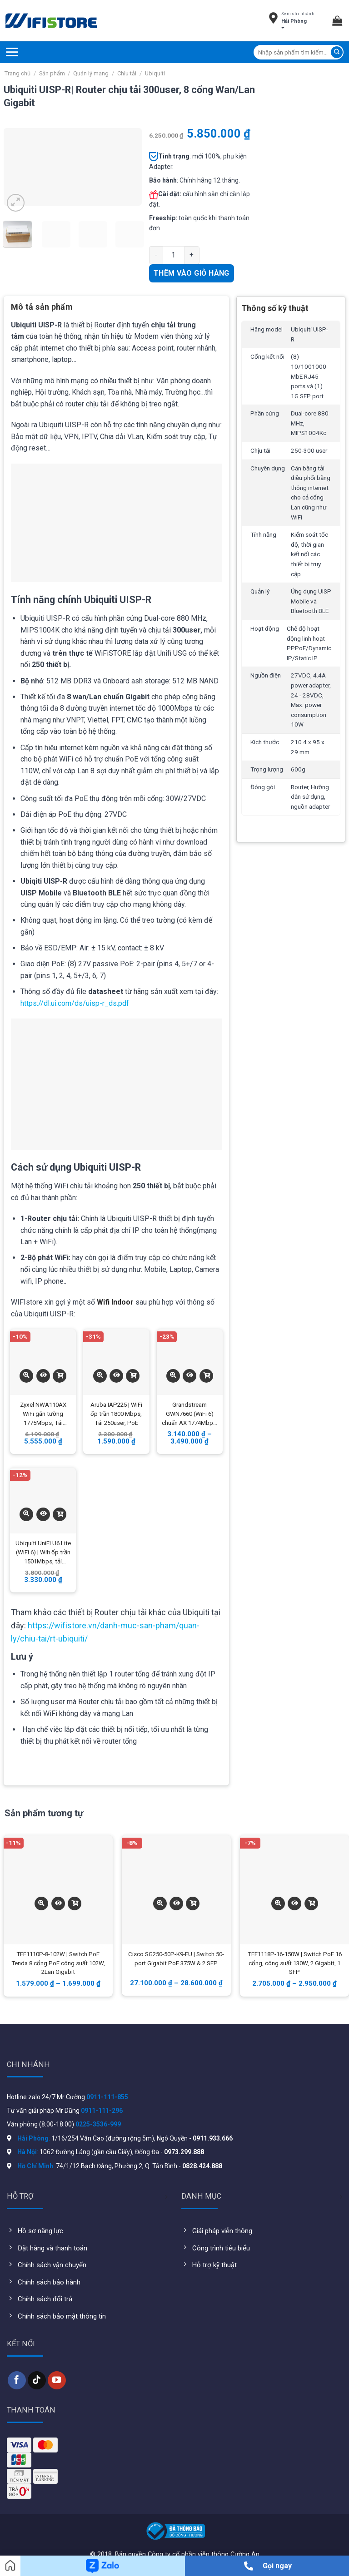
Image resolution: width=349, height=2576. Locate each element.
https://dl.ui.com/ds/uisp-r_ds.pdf (74, 1003)
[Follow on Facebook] (17, 2380)
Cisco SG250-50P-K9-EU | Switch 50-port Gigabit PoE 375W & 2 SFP (176, 1959)
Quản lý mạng (91, 73)
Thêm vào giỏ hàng (191, 273)
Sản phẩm (52, 73)
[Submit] (337, 52)
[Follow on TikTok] (37, 2380)
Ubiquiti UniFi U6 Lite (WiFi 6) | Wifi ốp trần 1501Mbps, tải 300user (43, 1553)
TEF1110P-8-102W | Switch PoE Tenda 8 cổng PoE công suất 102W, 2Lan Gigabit (58, 1963)
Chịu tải (126, 73)
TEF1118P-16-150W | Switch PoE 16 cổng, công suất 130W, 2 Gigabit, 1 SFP (295, 1963)
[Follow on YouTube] (57, 2380)
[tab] (42, 310)
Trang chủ (17, 73)
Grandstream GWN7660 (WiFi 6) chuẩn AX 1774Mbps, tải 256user (190, 1414)
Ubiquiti (155, 73)
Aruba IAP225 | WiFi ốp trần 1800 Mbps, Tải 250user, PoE (116, 1413)
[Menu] (12, 52)
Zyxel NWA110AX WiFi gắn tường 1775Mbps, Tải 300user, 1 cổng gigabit (43, 1414)
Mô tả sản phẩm (42, 306)
